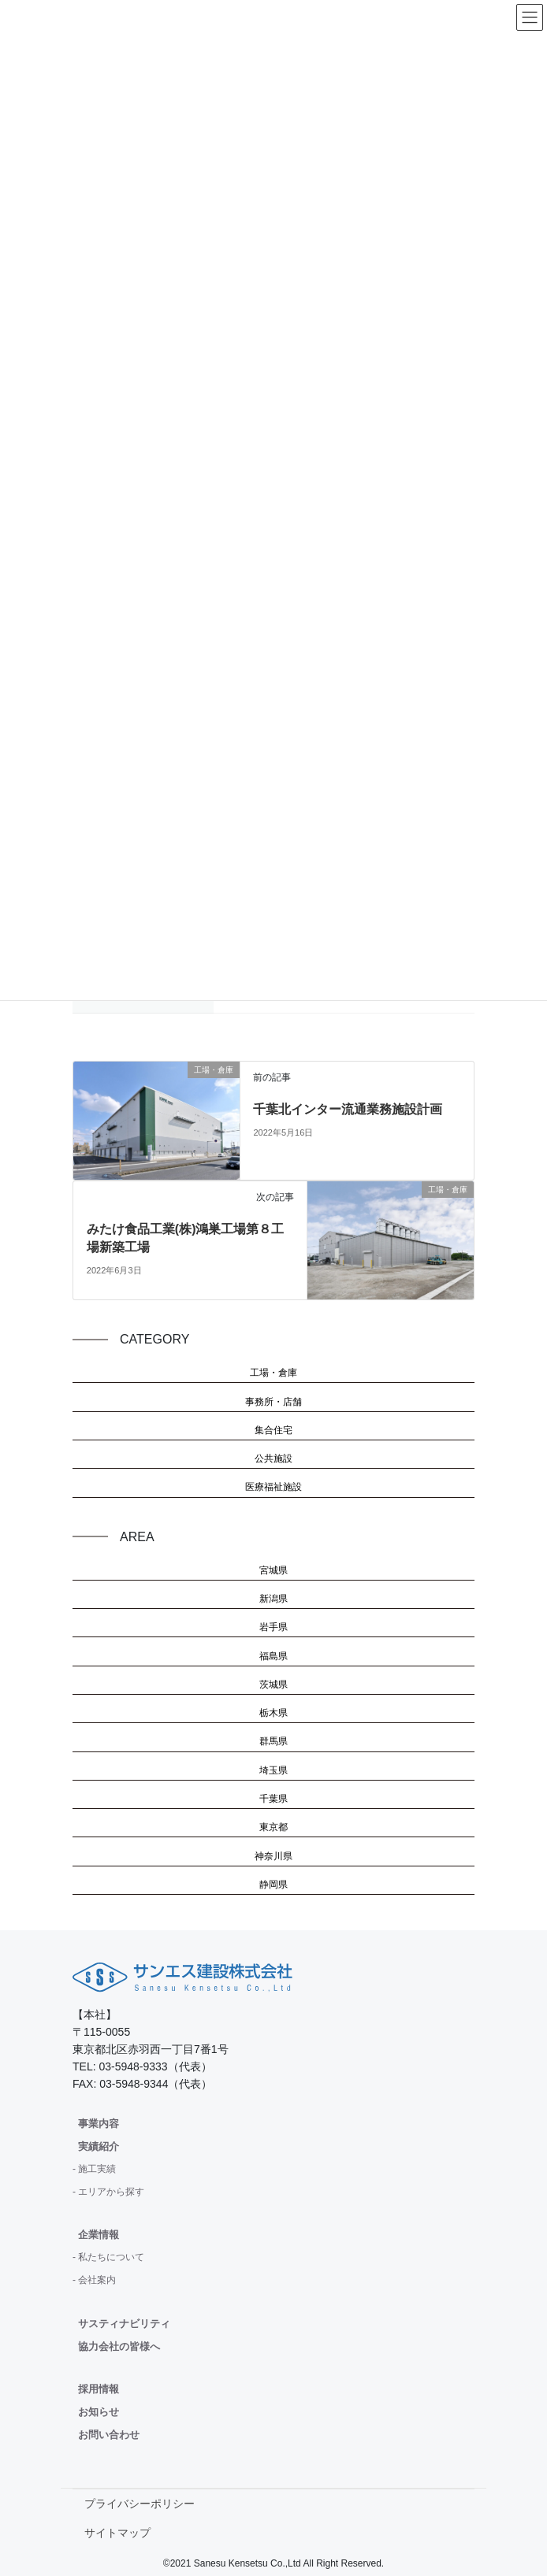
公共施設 (273, 1458)
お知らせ (98, 2412)
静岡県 (273, 1884)
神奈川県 (273, 1856)
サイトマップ (117, 2532)
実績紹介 (98, 2146)
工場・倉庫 (273, 1372)
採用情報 (98, 2389)
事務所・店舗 (273, 1401)
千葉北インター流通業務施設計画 (347, 1109)
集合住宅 (273, 1430)
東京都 (273, 1827)
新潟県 (273, 1598)
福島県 (273, 1656)
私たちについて (111, 2257)
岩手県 (273, 1627)
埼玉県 (273, 1770)
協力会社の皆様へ (119, 2346)
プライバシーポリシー (139, 2503)
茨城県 (273, 1684)
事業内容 (98, 2123)
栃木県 (273, 1712)
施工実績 (97, 2168)
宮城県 (273, 1570)
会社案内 (97, 2279)
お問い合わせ (109, 2435)
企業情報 (98, 2235)
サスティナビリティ (124, 2324)
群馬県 (273, 1741)
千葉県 (273, 1798)
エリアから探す (111, 2191)
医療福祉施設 (273, 1486)
